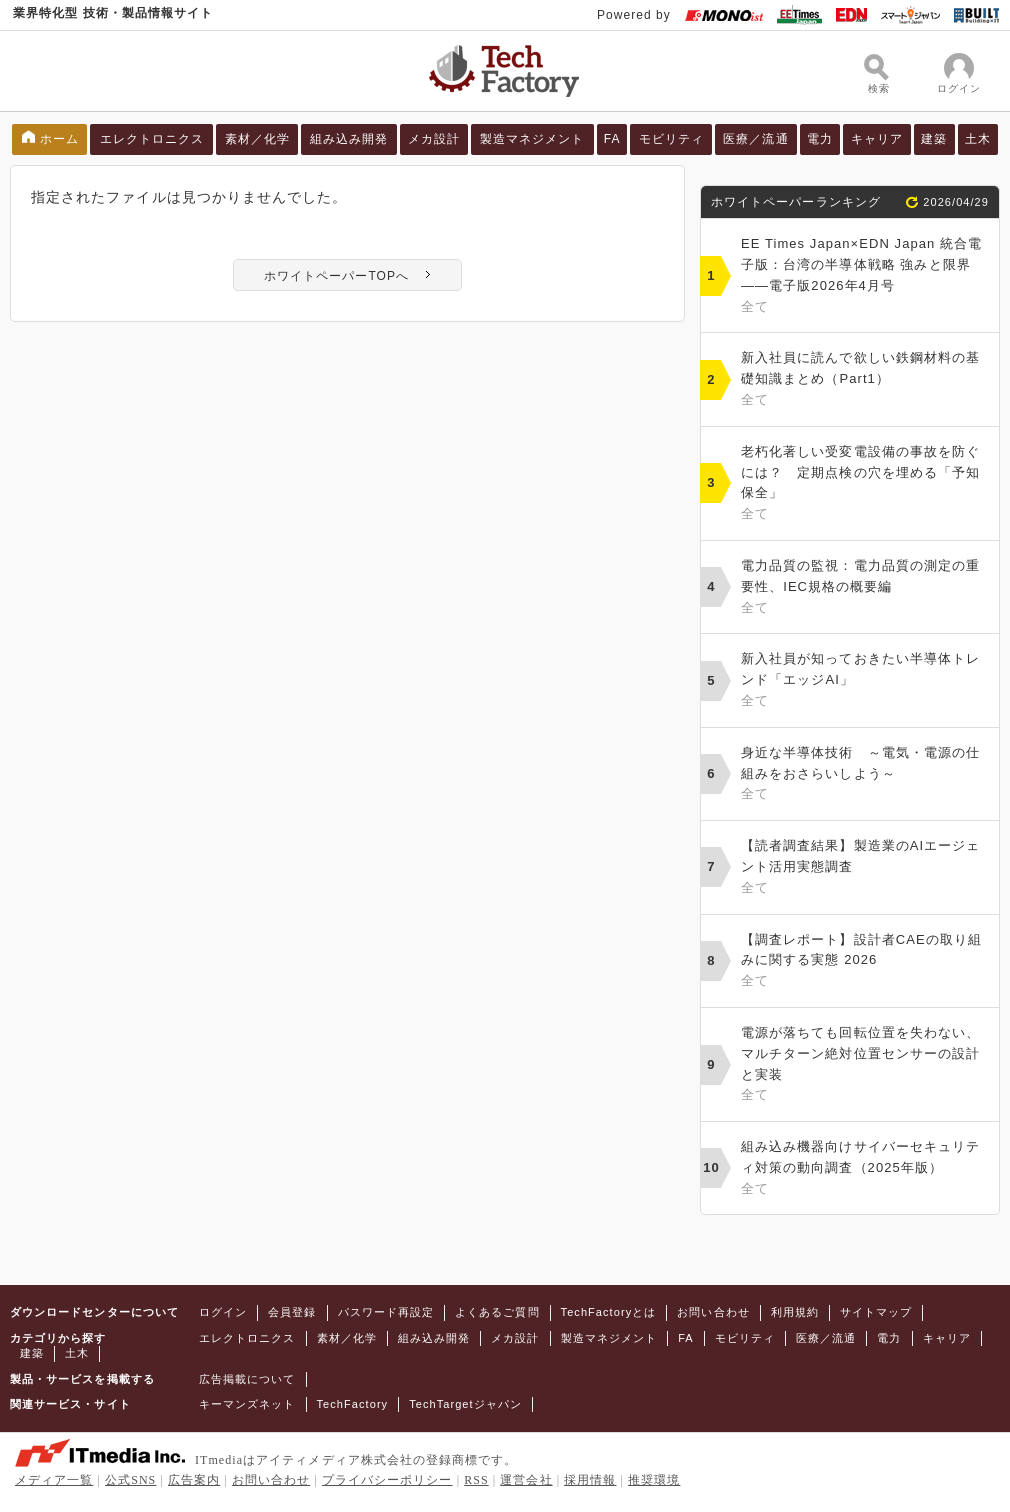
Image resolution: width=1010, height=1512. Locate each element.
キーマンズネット (247, 1404)
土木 (978, 139)
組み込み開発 (349, 139)
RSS (476, 1480)
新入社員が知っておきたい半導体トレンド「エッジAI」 (865, 681)
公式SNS (130, 1480)
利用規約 (795, 1312)
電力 (820, 139)
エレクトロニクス (152, 139)
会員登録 (292, 1312)
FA (612, 139)
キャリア (877, 139)
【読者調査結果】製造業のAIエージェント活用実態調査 (865, 868)
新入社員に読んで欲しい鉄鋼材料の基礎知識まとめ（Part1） (865, 380)
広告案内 (194, 1480)
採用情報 (590, 1480)
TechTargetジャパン (465, 1404)
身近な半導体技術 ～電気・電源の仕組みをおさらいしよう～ (865, 775)
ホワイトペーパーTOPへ (336, 276)
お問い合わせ (713, 1312)
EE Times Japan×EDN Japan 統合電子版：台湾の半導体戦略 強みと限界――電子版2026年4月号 (865, 276)
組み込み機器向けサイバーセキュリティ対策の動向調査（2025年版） (865, 1169)
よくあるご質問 (497, 1312)
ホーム (59, 139)
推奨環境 (654, 1480)
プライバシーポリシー (387, 1480)
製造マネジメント (532, 139)
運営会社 (526, 1480)
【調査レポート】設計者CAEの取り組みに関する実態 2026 (865, 962)
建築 (934, 139)
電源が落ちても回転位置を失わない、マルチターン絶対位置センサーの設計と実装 (865, 1065)
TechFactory (353, 1404)
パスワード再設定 (386, 1312)
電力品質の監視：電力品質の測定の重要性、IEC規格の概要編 (865, 588)
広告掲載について (247, 1379)
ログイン (223, 1312)
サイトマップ (876, 1312)
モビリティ (671, 139)
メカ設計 (434, 139)
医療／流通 (755, 139)
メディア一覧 (54, 1480)
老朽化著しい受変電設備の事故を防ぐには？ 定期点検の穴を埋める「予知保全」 (865, 484)
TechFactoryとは (609, 1312)
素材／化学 (257, 139)
